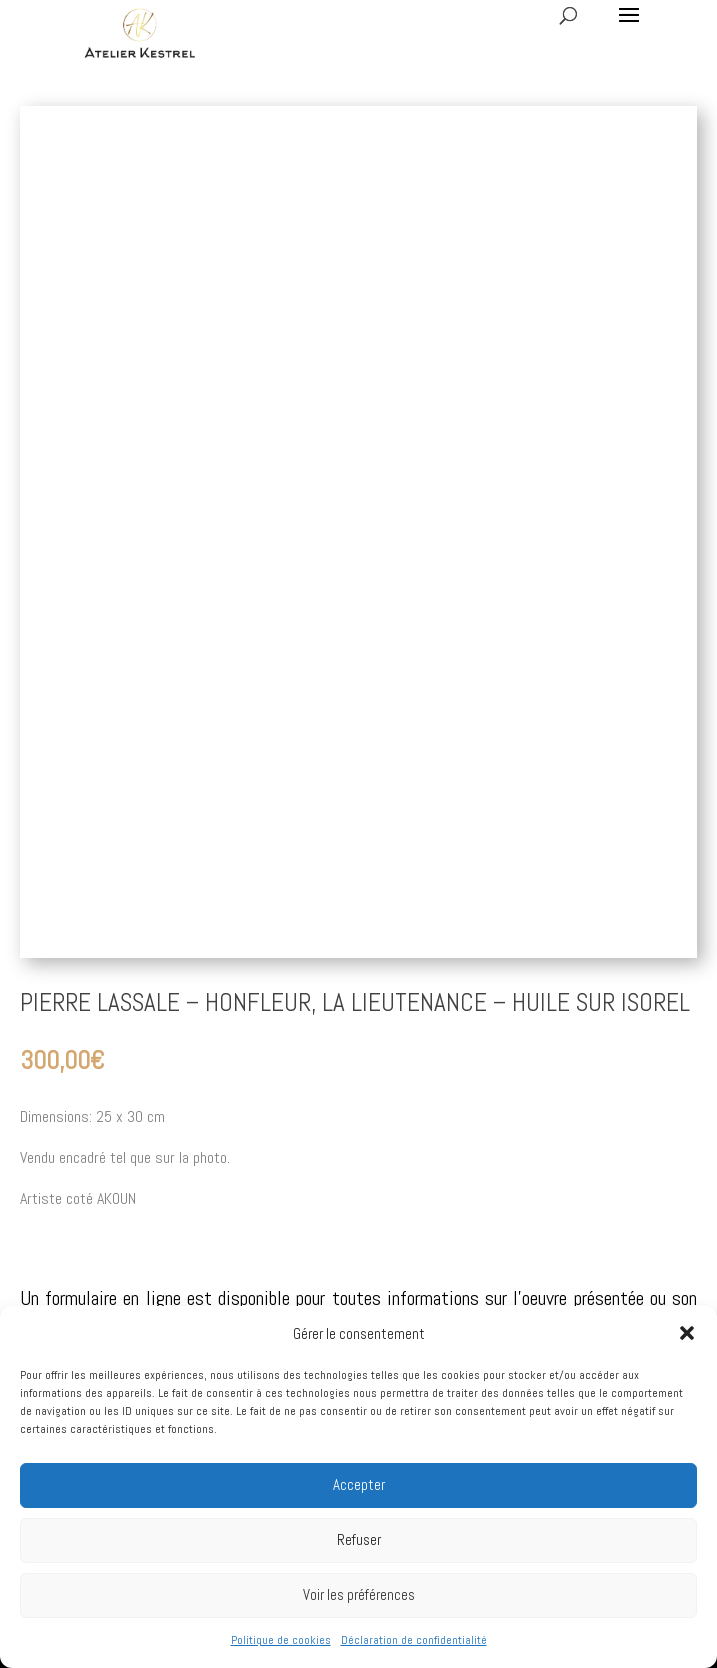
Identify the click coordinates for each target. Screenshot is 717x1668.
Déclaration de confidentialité (414, 1640)
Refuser (359, 1539)
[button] (687, 1333)
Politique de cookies (281, 1640)
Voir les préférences (359, 1594)
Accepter (359, 1484)
